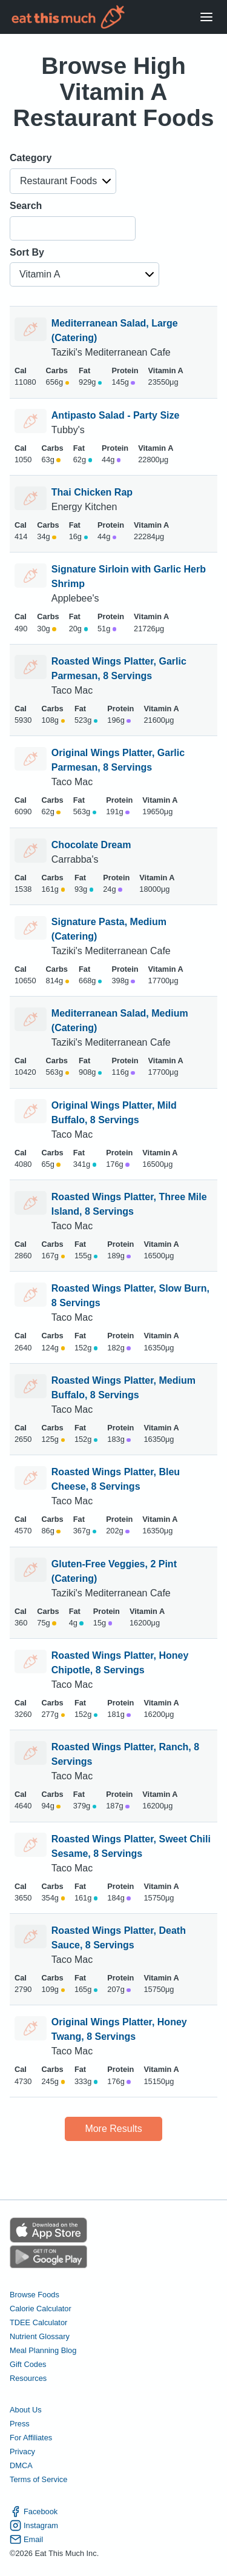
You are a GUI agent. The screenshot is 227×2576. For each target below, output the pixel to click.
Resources (28, 2378)
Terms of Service (38, 2479)
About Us (26, 2409)
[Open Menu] (206, 17)
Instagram (34, 2525)
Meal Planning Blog (43, 2350)
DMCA (21, 2465)
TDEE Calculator (38, 2322)
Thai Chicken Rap (92, 492)
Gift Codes (28, 2364)
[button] (63, 181)
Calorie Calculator (40, 2308)
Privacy (22, 2451)
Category (30, 158)
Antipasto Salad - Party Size (115, 415)
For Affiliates (31, 2437)
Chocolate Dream (91, 845)
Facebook (34, 2511)
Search (26, 206)
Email (26, 2539)
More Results (113, 2128)
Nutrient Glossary (40, 2336)
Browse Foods (34, 2294)
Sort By (27, 252)
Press (20, 2423)
